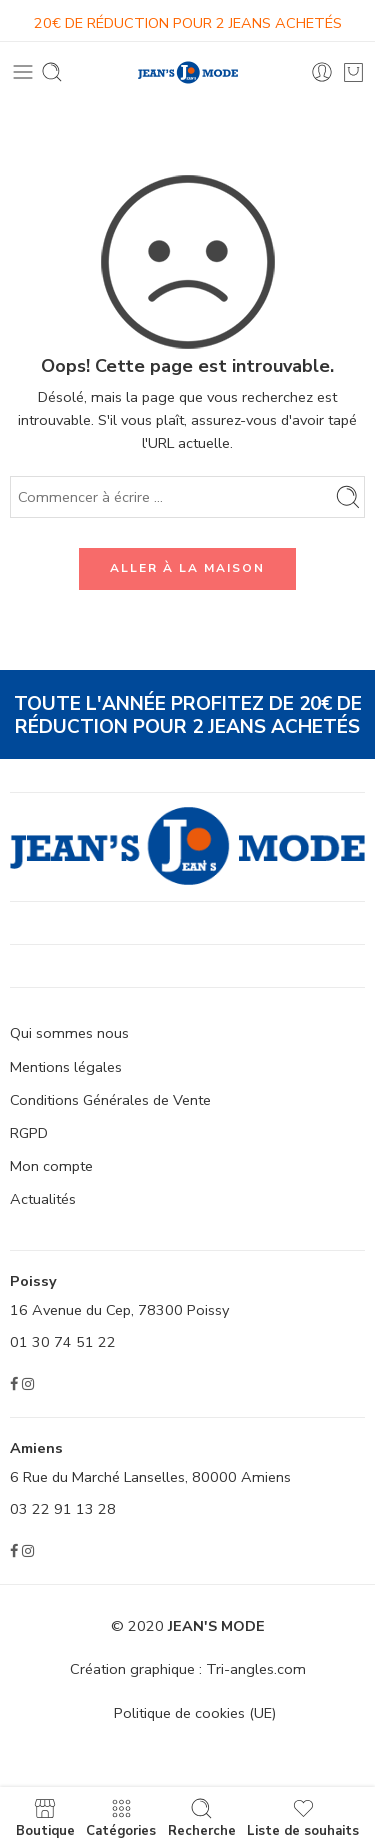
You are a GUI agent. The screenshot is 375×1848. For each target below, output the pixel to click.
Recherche (202, 1817)
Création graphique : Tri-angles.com (188, 1669)
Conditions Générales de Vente (110, 1100)
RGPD (29, 1133)
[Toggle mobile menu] (23, 72)
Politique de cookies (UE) (195, 1713)
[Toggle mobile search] (52, 72)
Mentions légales (66, 1067)
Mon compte (51, 1166)
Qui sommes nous (69, 1033)
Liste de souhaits (303, 1817)
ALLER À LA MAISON (187, 568)
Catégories (121, 1817)
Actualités (43, 1199)
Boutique (45, 1817)
